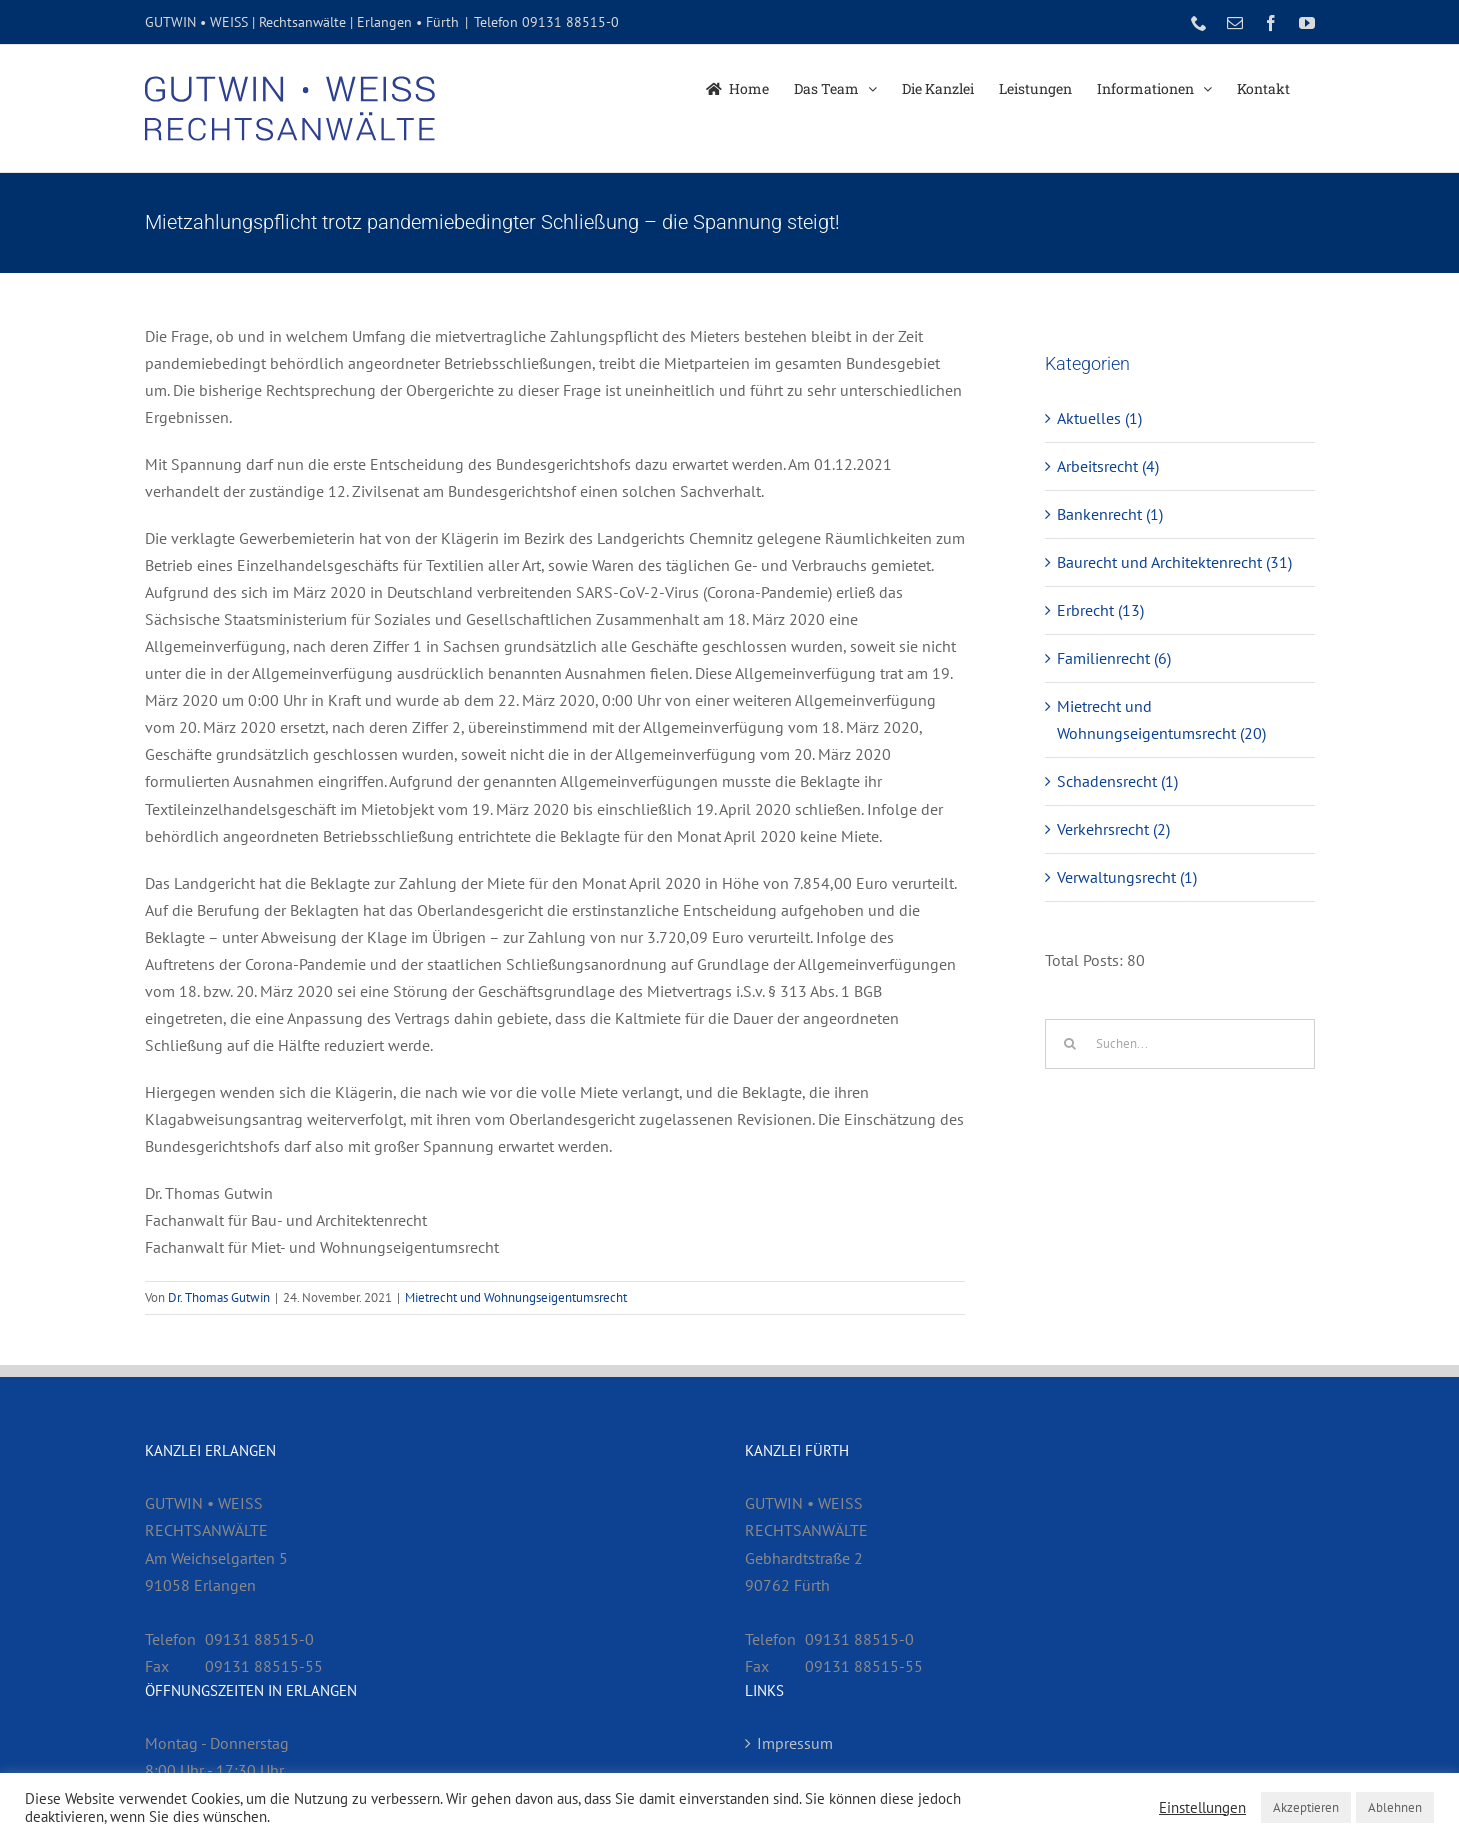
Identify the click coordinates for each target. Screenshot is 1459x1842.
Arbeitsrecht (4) (1108, 466)
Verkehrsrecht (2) (1113, 829)
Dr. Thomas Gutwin (219, 1297)
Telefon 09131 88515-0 (546, 22)
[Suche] (1070, 1044)
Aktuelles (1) (1099, 418)
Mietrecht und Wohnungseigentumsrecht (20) (1161, 719)
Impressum (795, 1743)
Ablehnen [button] (1395, 1807)
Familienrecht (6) (1114, 658)
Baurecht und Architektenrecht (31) (1174, 562)
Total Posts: (1086, 960)
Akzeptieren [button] (1306, 1807)
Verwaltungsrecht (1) (1127, 877)
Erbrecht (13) (1100, 610)
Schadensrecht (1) (1117, 781)
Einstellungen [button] (1202, 1808)
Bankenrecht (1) (1110, 514)
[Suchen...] (1179, 1044)
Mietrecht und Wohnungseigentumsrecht (516, 1297)
